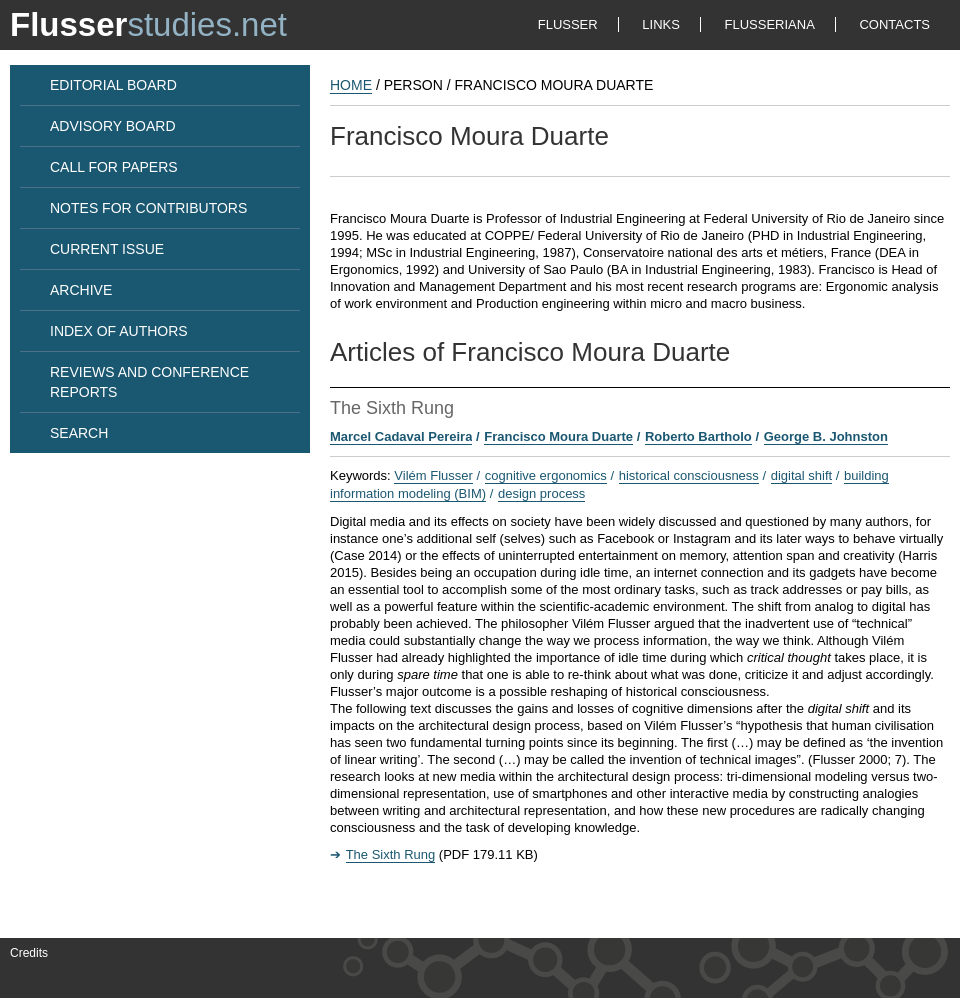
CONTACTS (894, 24)
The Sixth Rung (391, 854)
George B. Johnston (826, 436)
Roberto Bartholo (698, 436)
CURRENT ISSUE (107, 249)
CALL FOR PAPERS (114, 167)
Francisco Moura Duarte (558, 436)
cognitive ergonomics (546, 475)
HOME (351, 85)
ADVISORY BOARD (113, 126)
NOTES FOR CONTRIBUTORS (148, 208)
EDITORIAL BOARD (113, 85)
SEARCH (79, 433)
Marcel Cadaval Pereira (401, 436)
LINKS (661, 24)
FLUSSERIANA (770, 24)
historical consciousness (689, 475)
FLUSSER (568, 24)
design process (541, 493)
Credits (29, 953)
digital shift (801, 475)
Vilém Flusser (433, 475)
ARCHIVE (81, 290)
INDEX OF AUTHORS (119, 331)
